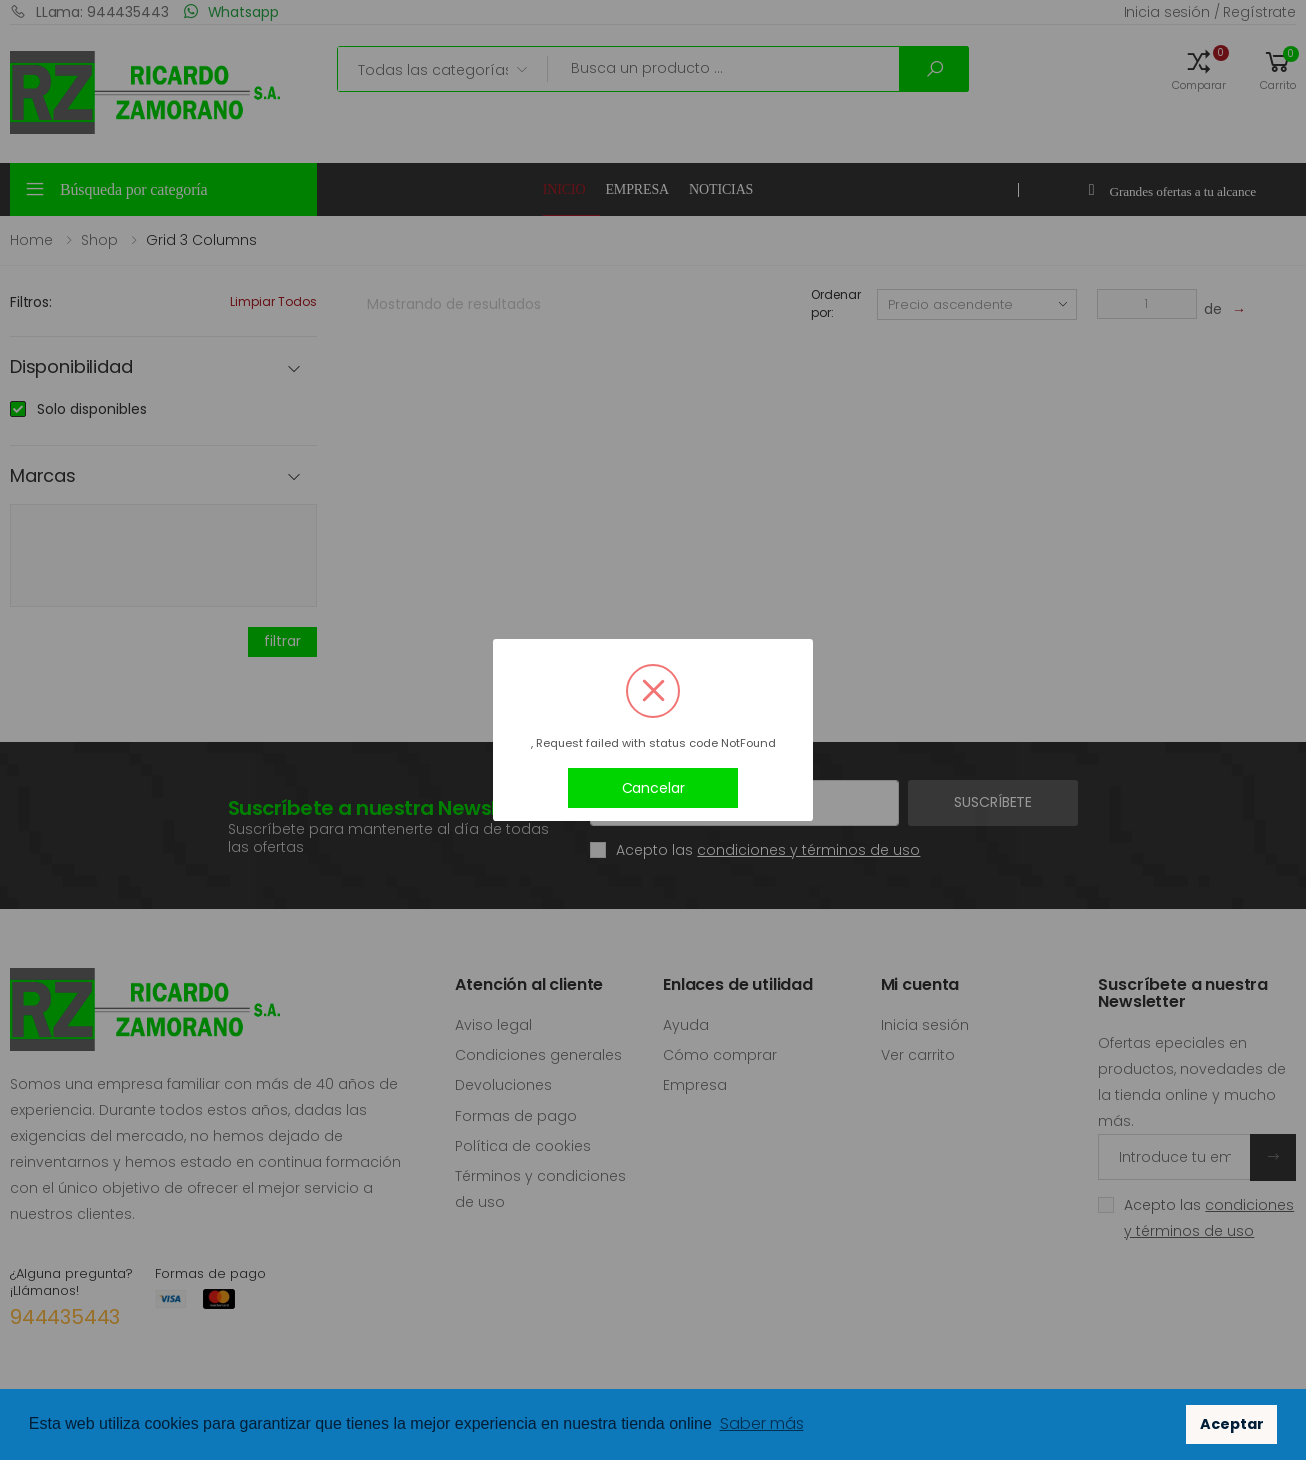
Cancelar (653, 788)
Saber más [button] (762, 1423)
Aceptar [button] (1232, 1424)
